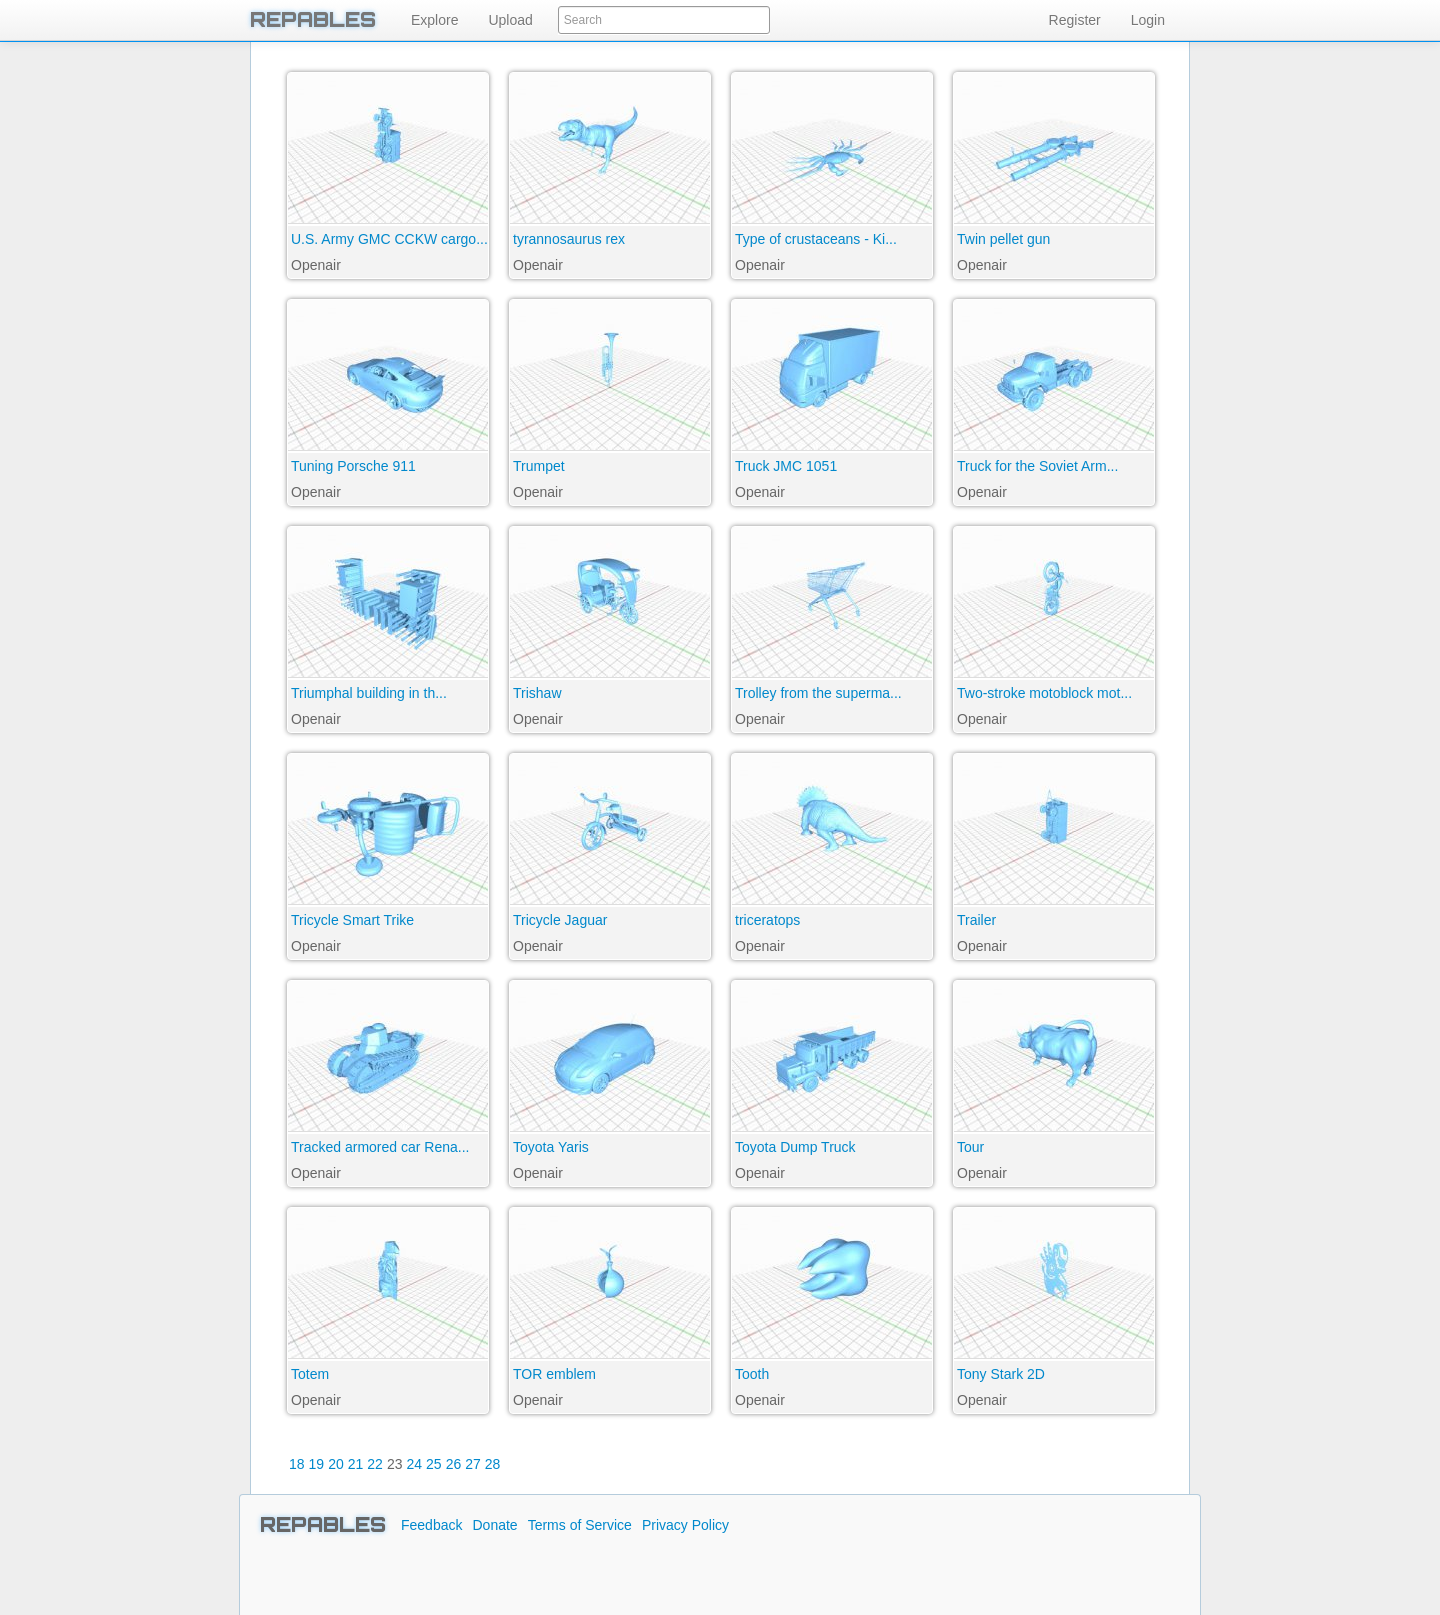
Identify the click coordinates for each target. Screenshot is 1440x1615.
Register (1075, 20)
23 (395, 1464)
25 (434, 1464)
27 (473, 1464)
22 (375, 1464)
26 (454, 1464)
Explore (434, 20)
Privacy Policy (685, 1525)
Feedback (431, 1525)
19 (317, 1464)
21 (356, 1464)
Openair (316, 265)
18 (297, 1464)
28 (493, 1464)
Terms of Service (580, 1525)
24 (414, 1464)
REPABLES (313, 19)
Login (1148, 20)
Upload (510, 20)
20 (336, 1464)
